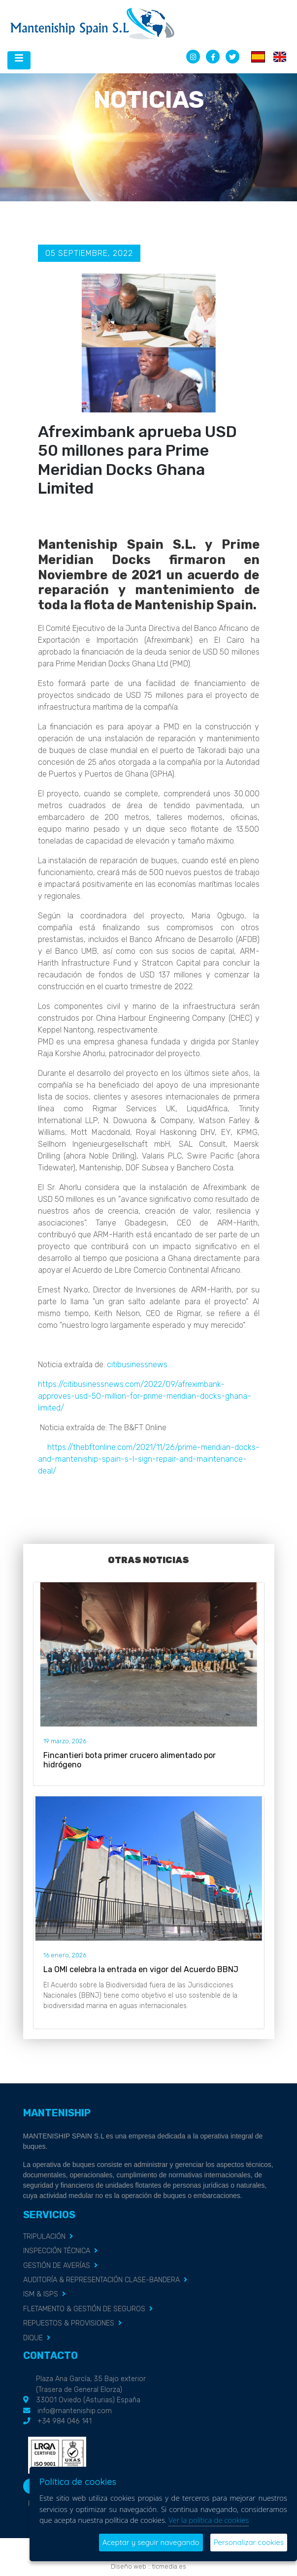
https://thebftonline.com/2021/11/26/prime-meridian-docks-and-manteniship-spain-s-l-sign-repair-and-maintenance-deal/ (149, 1459)
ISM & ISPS (40, 2294)
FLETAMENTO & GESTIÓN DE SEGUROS (84, 2309)
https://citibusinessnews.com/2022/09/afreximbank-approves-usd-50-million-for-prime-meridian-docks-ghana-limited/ (144, 1396)
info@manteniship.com (74, 2411)
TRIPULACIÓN (44, 2236)
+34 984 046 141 (64, 2421)
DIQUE (33, 2338)
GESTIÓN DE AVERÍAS (56, 2266)
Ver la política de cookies (208, 2520)
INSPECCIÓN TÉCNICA (56, 2251)
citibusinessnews (137, 1364)
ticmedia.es (169, 2566)
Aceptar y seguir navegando (150, 2542)
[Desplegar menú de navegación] (19, 60)
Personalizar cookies (249, 2542)
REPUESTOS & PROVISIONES (68, 2323)
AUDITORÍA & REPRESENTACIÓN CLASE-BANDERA (101, 2280)
